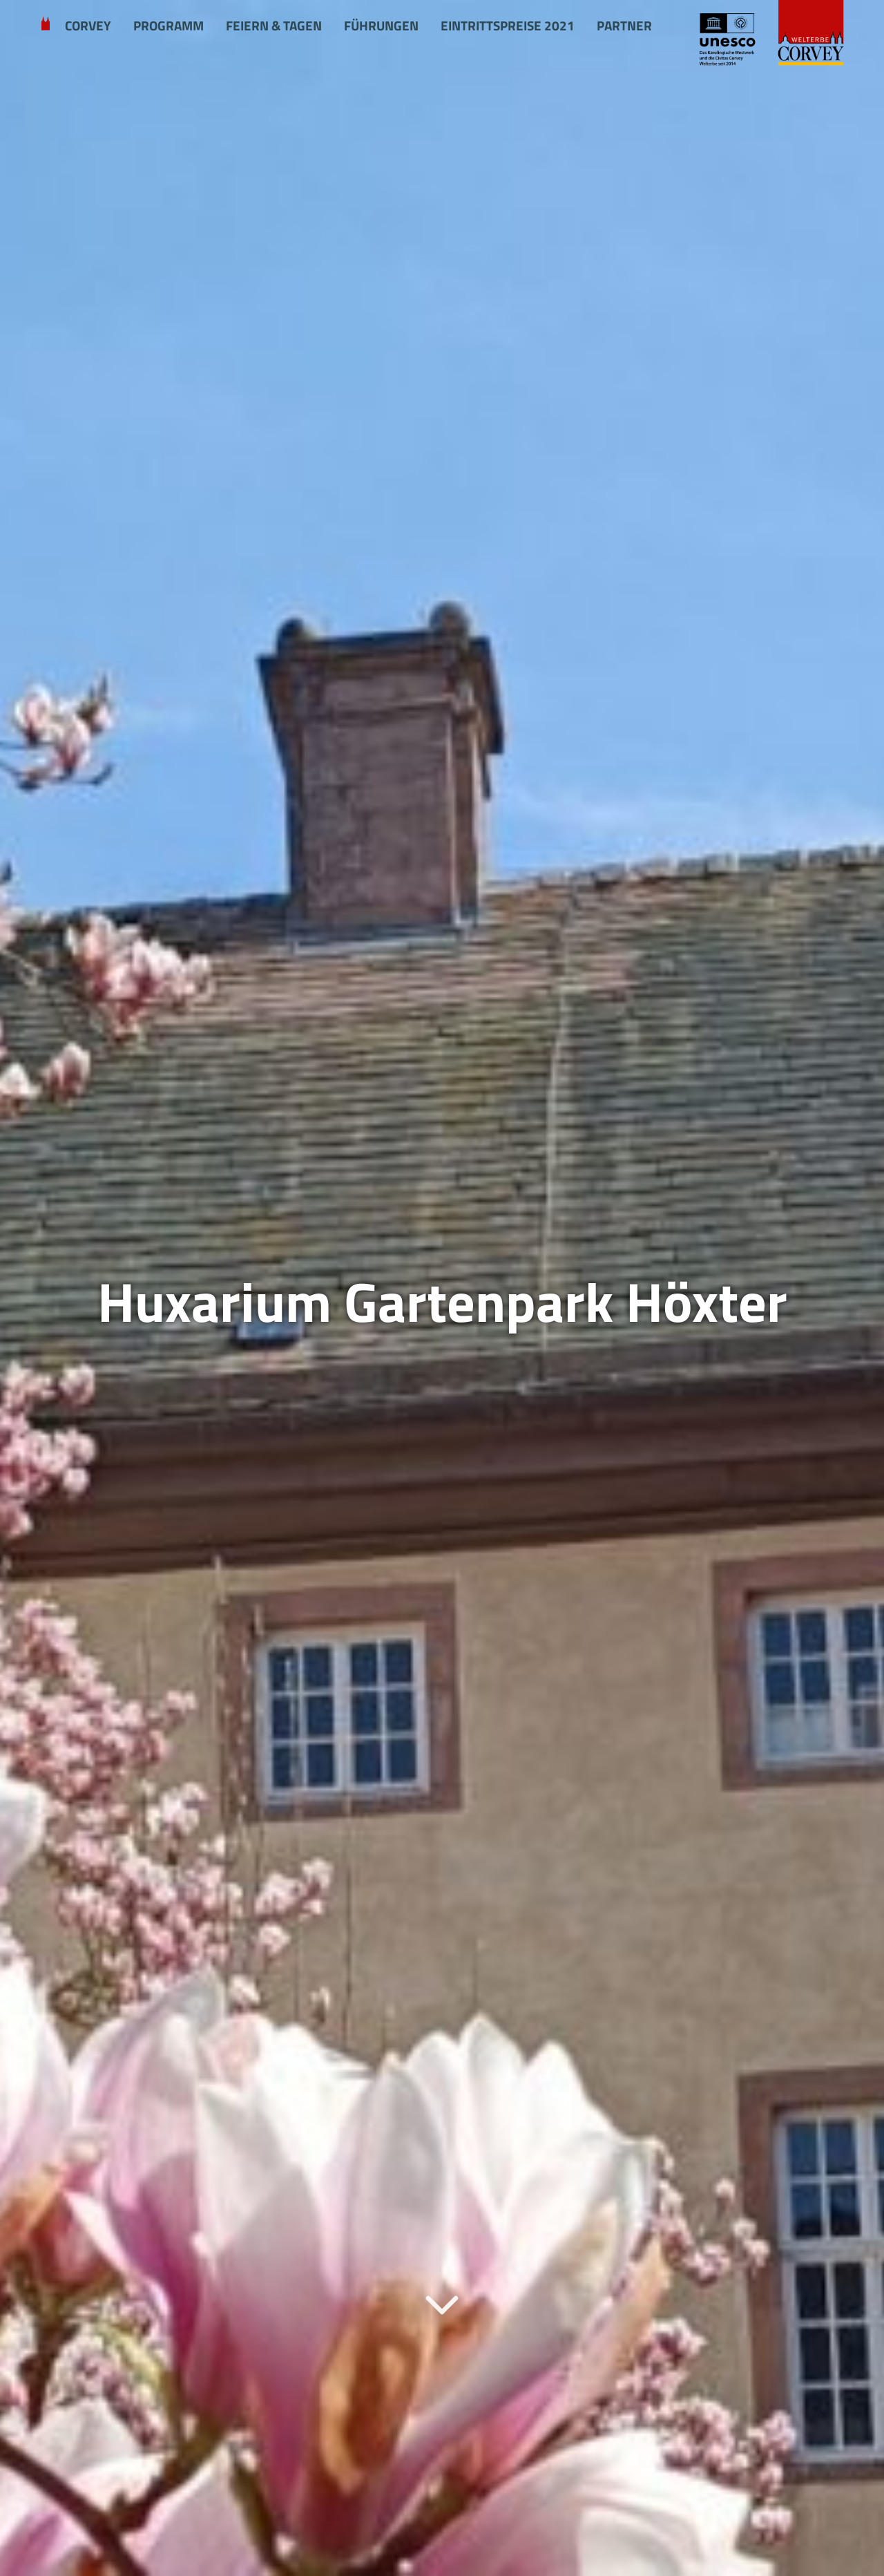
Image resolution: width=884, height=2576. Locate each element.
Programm (168, 25)
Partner (624, 25)
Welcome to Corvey (45, 26)
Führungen (381, 25)
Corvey (88, 25)
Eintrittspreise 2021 (508, 25)
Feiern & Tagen (274, 25)
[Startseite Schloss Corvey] (770, 34)
